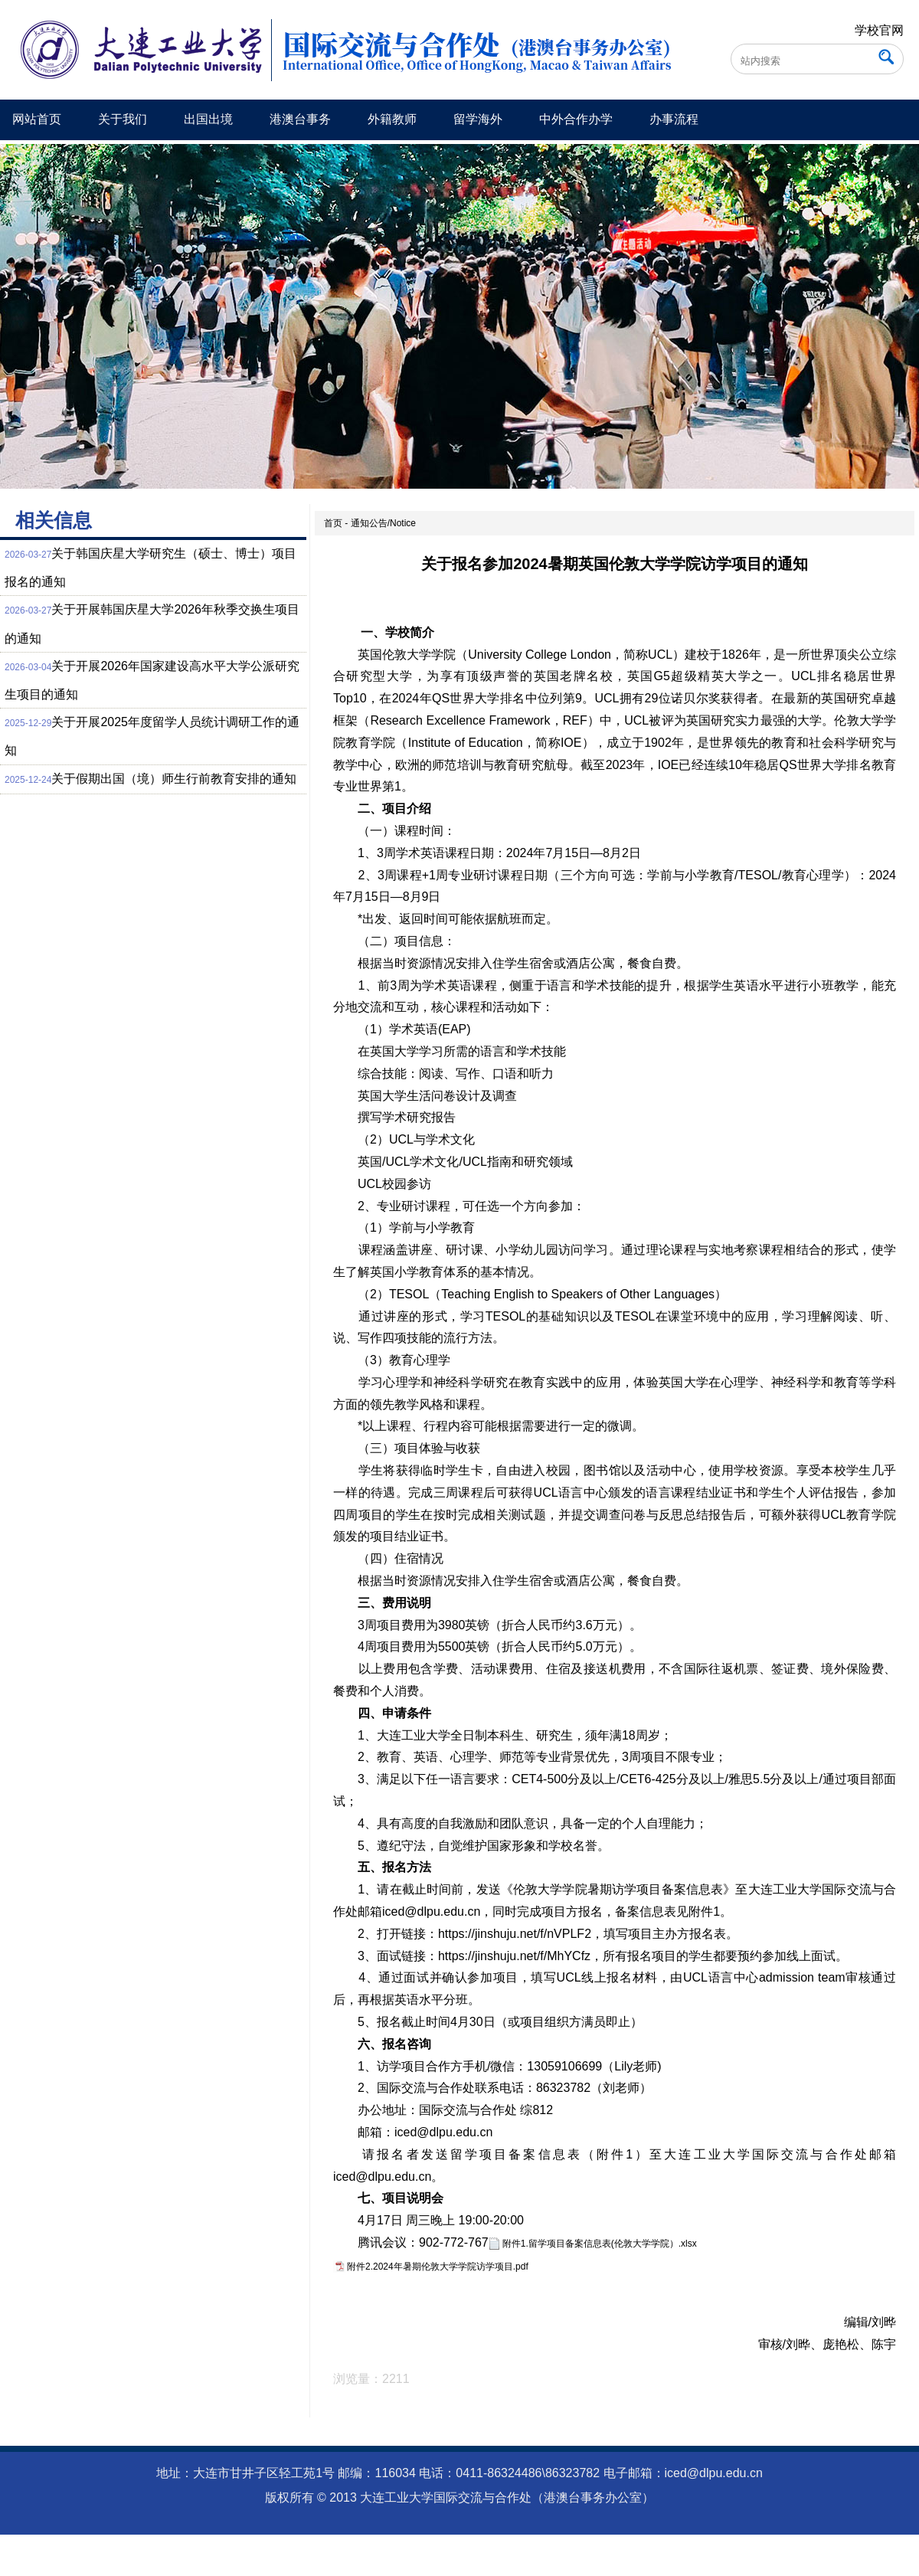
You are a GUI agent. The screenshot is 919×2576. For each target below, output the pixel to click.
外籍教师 (392, 119)
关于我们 (122, 119)
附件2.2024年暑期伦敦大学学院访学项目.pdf (437, 2266)
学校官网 (879, 30)
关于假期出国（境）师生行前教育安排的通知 (173, 778)
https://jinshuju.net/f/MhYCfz (514, 1955)
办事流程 (673, 119)
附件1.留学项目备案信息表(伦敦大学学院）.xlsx (599, 2243)
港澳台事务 (300, 119)
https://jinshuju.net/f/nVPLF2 (514, 1933)
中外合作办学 (576, 119)
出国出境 (208, 119)
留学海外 (477, 119)
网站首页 (36, 119)
